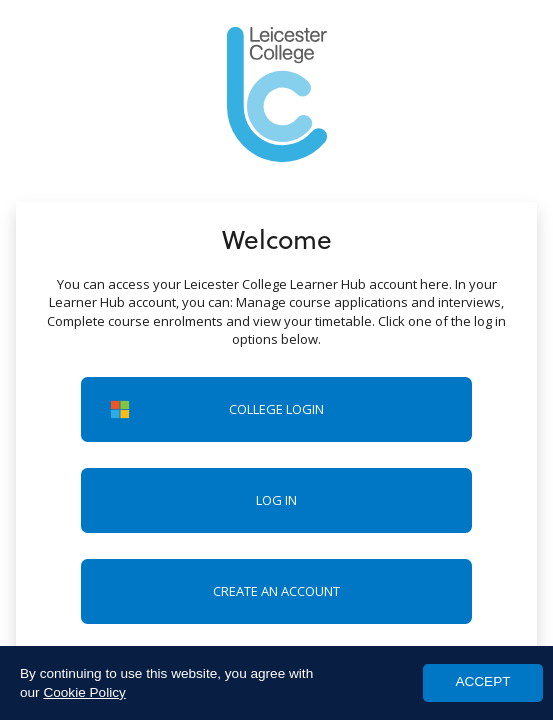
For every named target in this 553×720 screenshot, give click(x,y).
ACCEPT (482, 681)
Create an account (276, 591)
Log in (276, 500)
